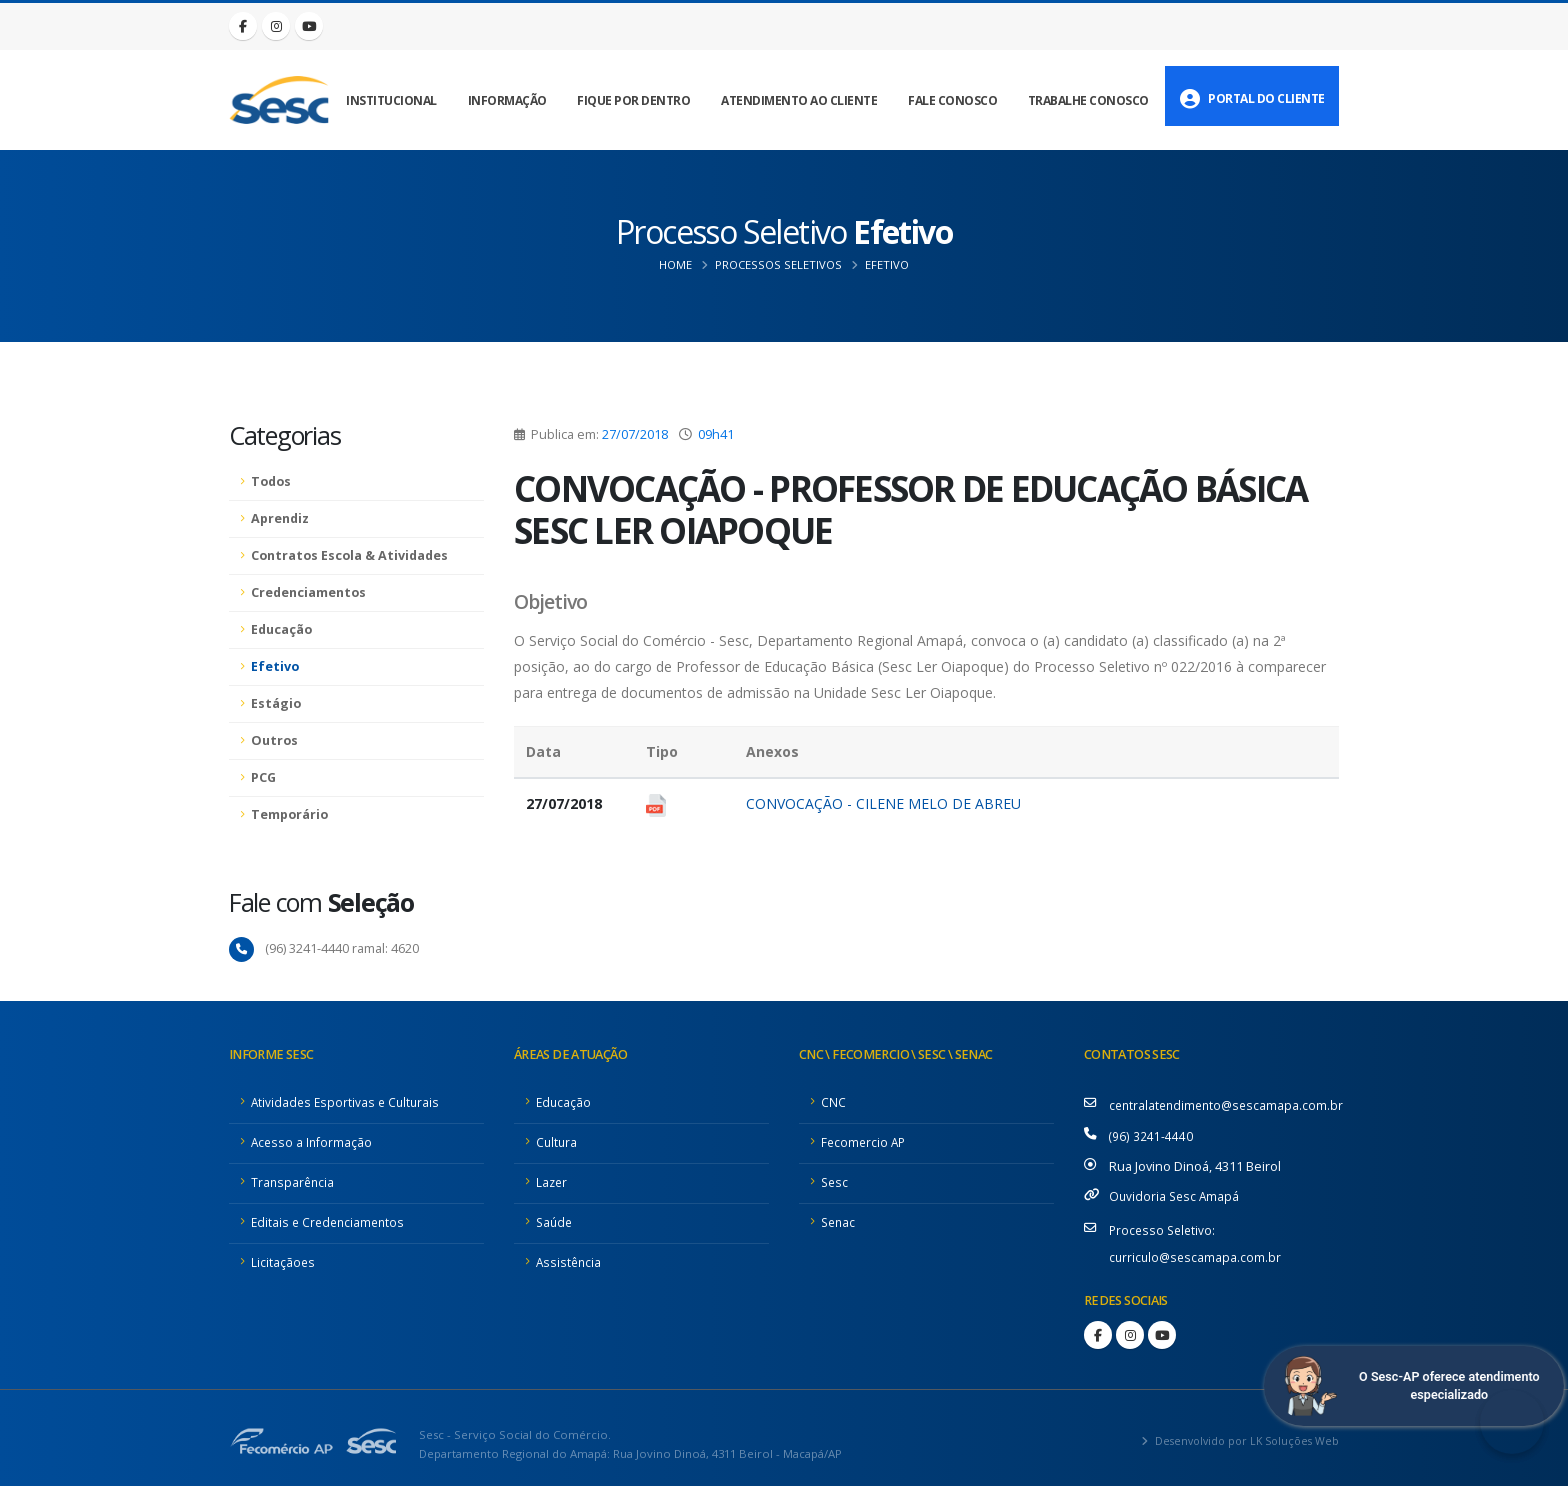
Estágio (276, 703)
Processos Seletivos (778, 264)
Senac (839, 1221)
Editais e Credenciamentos (331, 1221)
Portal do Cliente (1252, 99)
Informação (507, 100)
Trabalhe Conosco (1088, 100)
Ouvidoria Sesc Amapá (1176, 1193)
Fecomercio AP (865, 1141)
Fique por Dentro (633, 100)
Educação (281, 629)
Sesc (835, 1181)
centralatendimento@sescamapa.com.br (1230, 1104)
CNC (833, 1101)
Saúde (555, 1221)
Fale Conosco (952, 100)
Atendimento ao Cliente (799, 100)
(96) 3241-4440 (1151, 1134)
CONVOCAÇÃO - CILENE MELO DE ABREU (883, 803)
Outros (274, 740)
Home (675, 264)
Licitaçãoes (283, 1261)
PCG (263, 777)
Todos (271, 481)
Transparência (294, 1181)
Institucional (391, 100)
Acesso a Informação (313, 1141)
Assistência (570, 1261)
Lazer (552, 1181)
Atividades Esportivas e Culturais (348, 1101)
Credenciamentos (308, 592)
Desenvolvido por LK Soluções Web (1240, 1435)
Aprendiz (280, 518)
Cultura (557, 1141)
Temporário (289, 814)
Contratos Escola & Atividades (349, 555)
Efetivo (887, 264)
